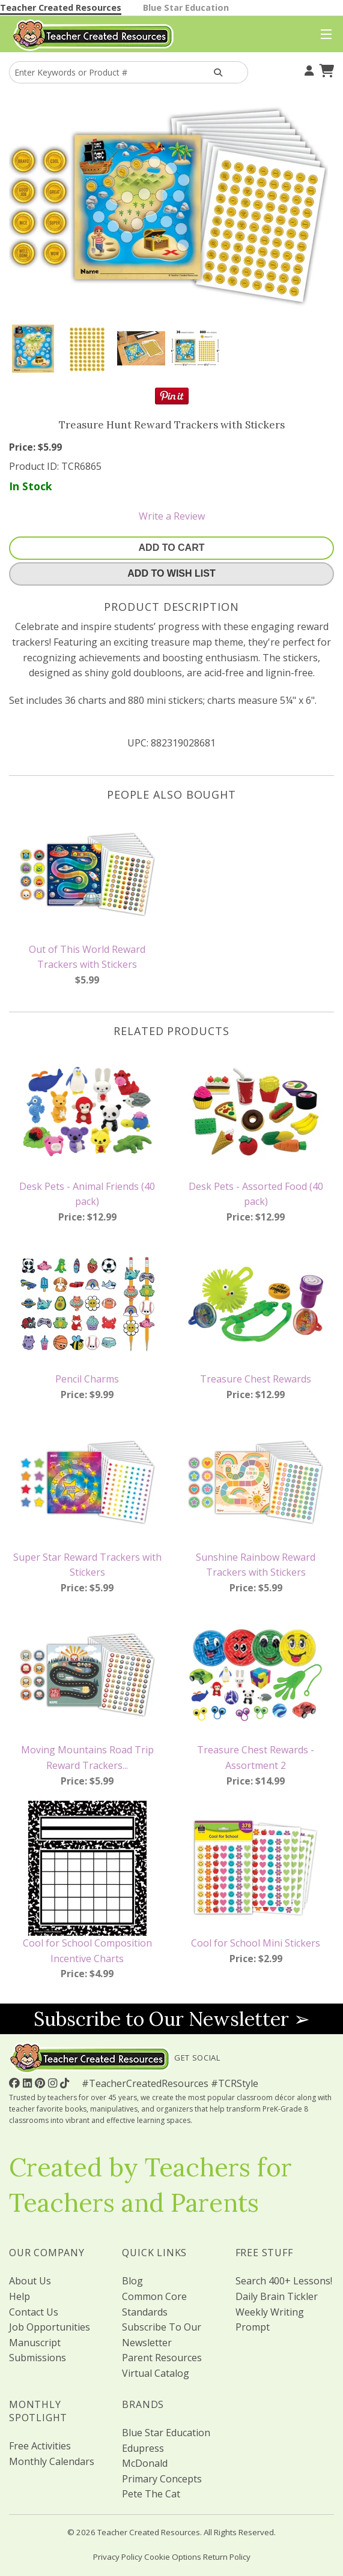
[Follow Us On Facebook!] (16, 2083)
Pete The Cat (151, 2493)
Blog (132, 2280)
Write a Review (172, 516)
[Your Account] (308, 69)
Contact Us (33, 2312)
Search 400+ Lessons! (283, 2280)
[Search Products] (219, 72)
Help (19, 2296)
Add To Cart (172, 547)
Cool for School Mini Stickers (255, 1943)
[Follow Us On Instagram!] (54, 2083)
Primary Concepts (162, 2478)
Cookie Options (172, 2556)
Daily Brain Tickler (276, 2296)
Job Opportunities (49, 2327)
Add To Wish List (171, 573)
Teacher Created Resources (60, 7)
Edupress (143, 2448)
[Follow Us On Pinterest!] (41, 2083)
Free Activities (40, 2445)
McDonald (145, 2463)
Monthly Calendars (51, 2461)
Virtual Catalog (155, 2373)
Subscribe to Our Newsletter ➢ (172, 2019)
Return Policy (226, 2556)
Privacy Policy (117, 2556)
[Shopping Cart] (325, 69)
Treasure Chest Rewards (255, 1379)
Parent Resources (162, 2357)
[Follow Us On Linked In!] (29, 2083)
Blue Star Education (186, 7)
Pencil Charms (87, 1379)
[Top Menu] (323, 35)
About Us (30, 2280)
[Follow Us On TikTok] (66, 2083)
